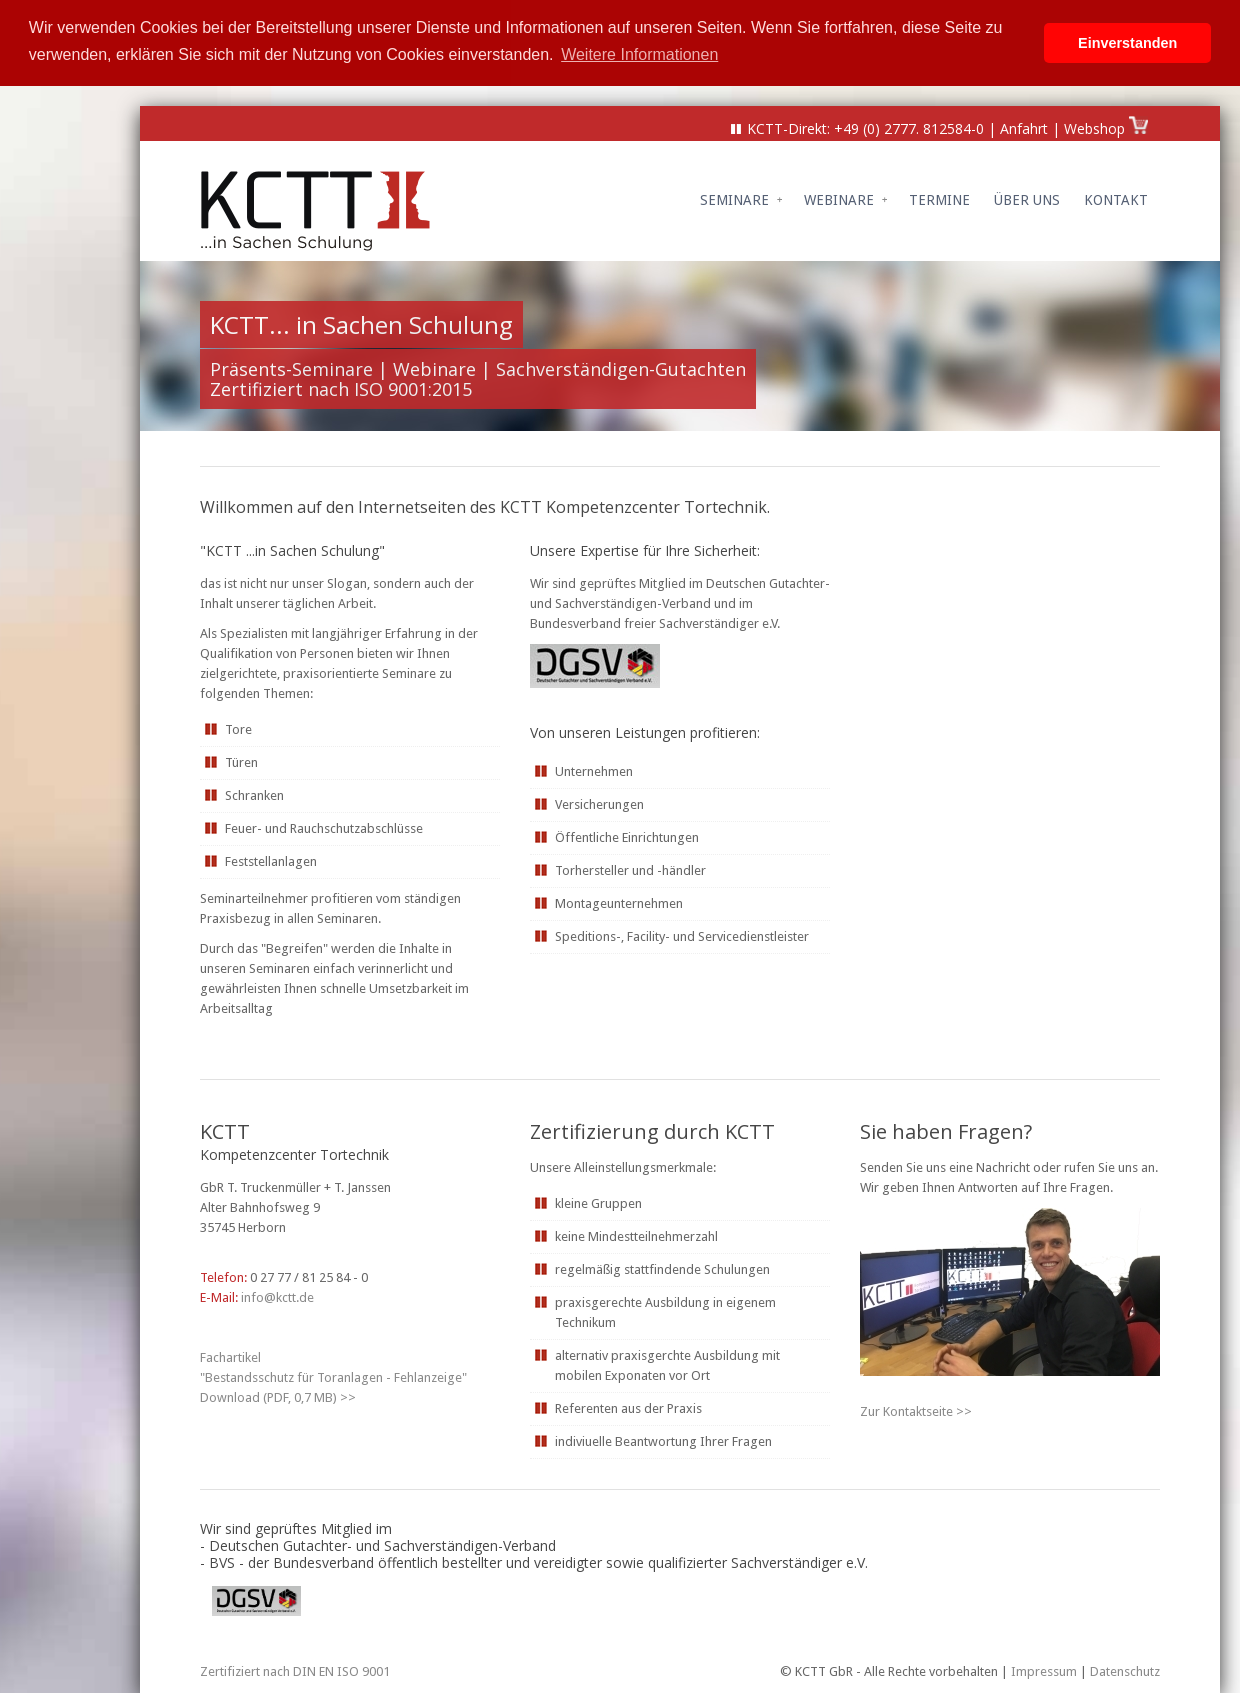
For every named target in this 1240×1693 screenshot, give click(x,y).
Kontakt (1116, 198)
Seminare (741, 198)
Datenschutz (1125, 1669)
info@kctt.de (277, 1295)
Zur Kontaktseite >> (916, 1409)
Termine (939, 198)
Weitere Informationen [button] (639, 54)
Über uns (1027, 198)
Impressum (1044, 1669)
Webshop (1096, 126)
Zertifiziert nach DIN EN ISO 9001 (295, 1669)
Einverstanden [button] (1127, 43)
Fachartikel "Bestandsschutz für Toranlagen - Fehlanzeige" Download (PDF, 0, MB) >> (333, 1375)
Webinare (845, 198)
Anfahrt (1024, 126)
